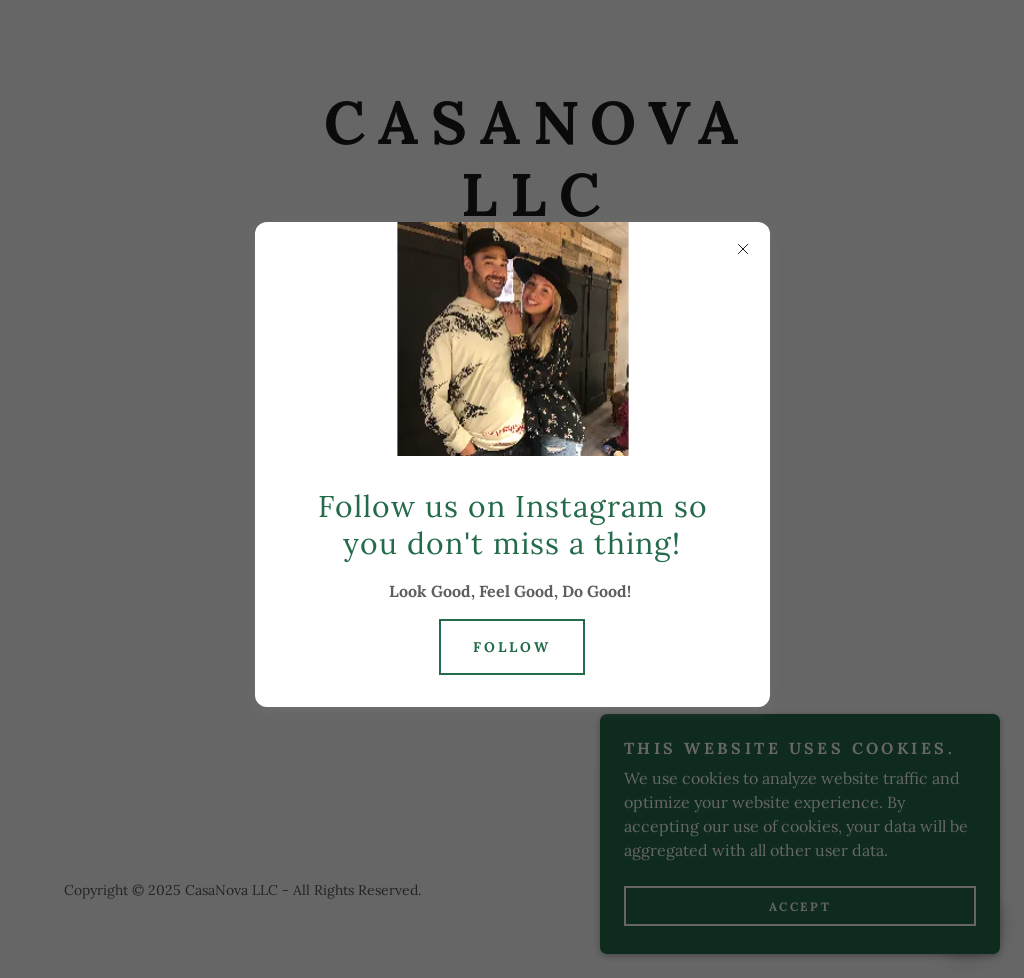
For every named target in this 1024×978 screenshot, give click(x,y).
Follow (512, 647)
